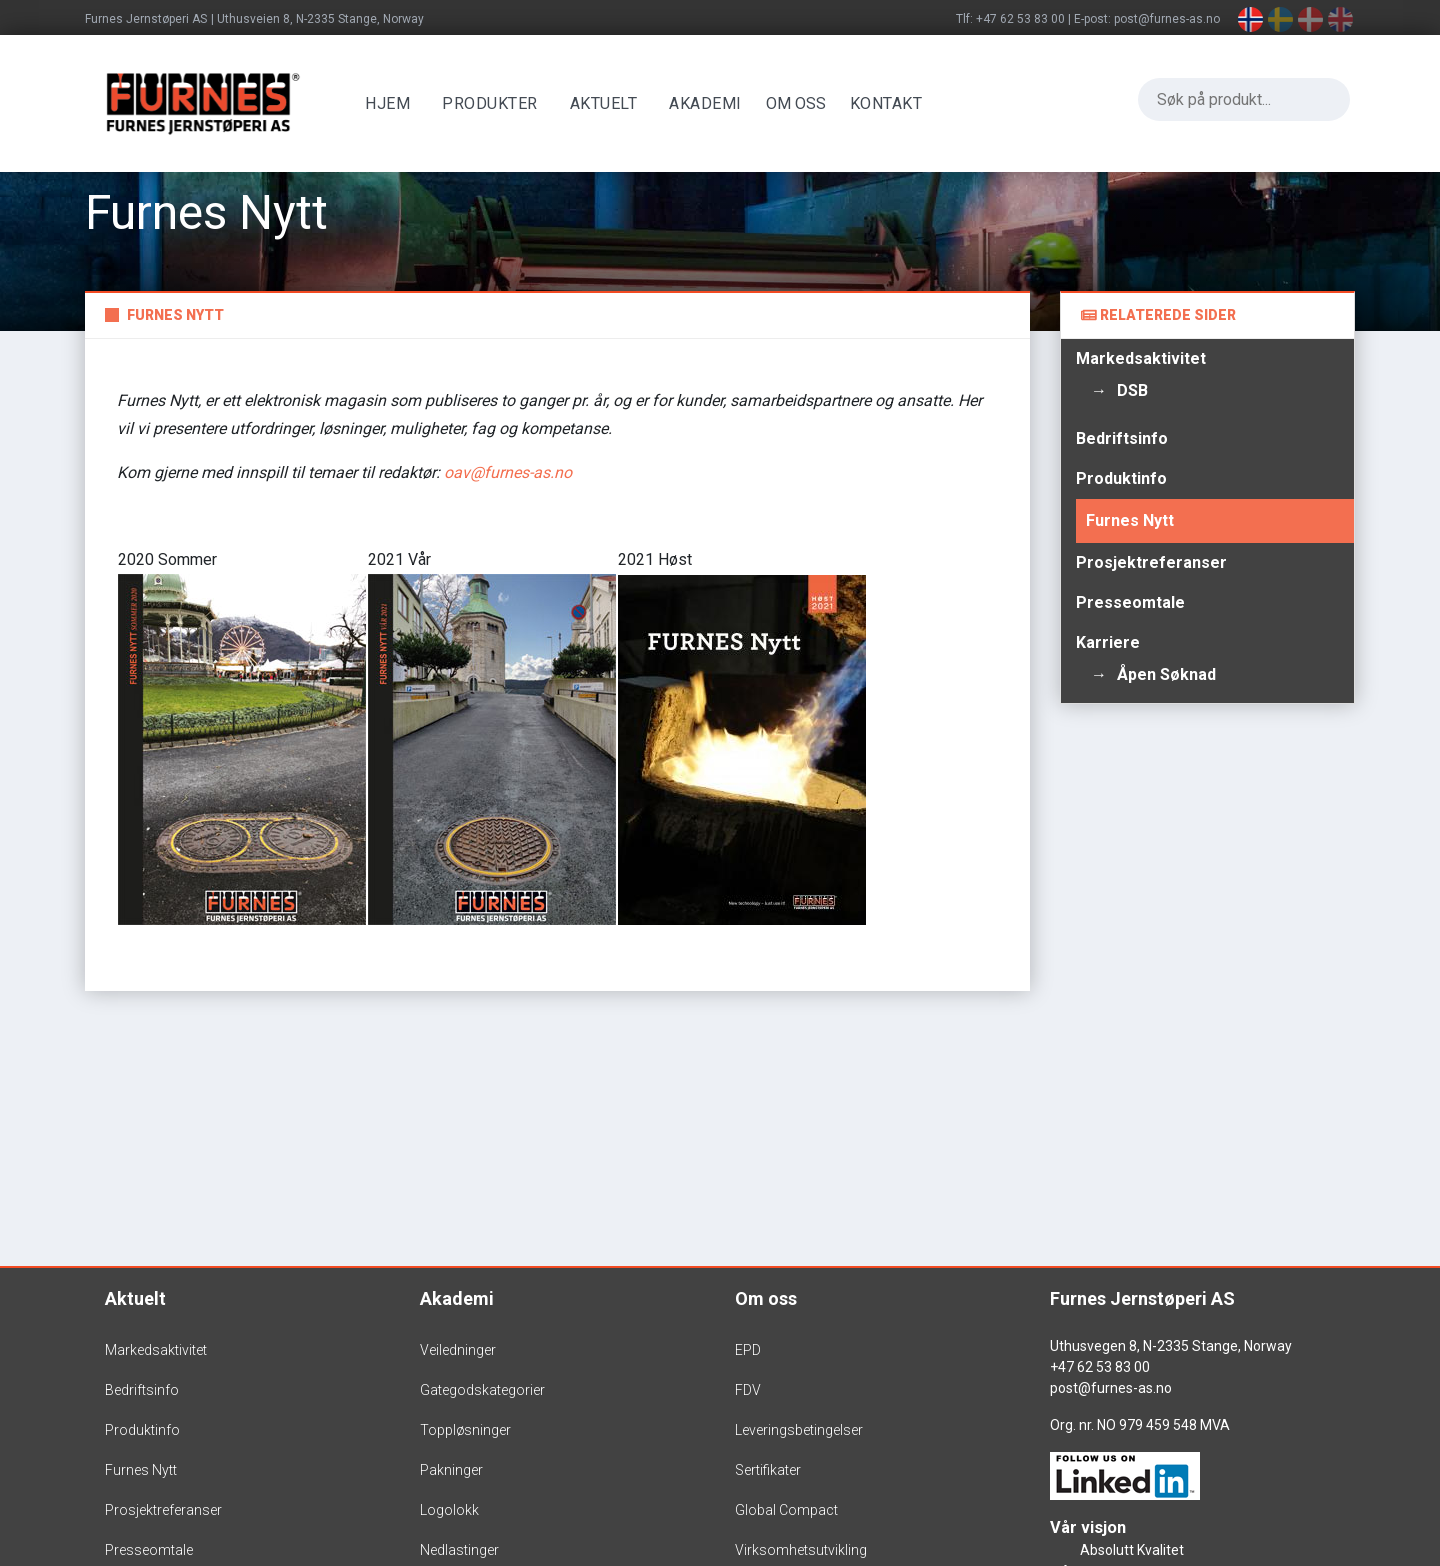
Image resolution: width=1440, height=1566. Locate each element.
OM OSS (800, 103)
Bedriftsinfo (1122, 438)
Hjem (392, 103)
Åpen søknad (1166, 674)
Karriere (1108, 642)
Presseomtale (1130, 602)
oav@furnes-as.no (508, 472)
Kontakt (890, 103)
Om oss (766, 1298)
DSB (1132, 390)
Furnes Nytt (1130, 520)
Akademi (710, 103)
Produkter (495, 103)
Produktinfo (1121, 478)
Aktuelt (608, 103)
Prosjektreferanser (1151, 562)
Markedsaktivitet (1141, 358)
